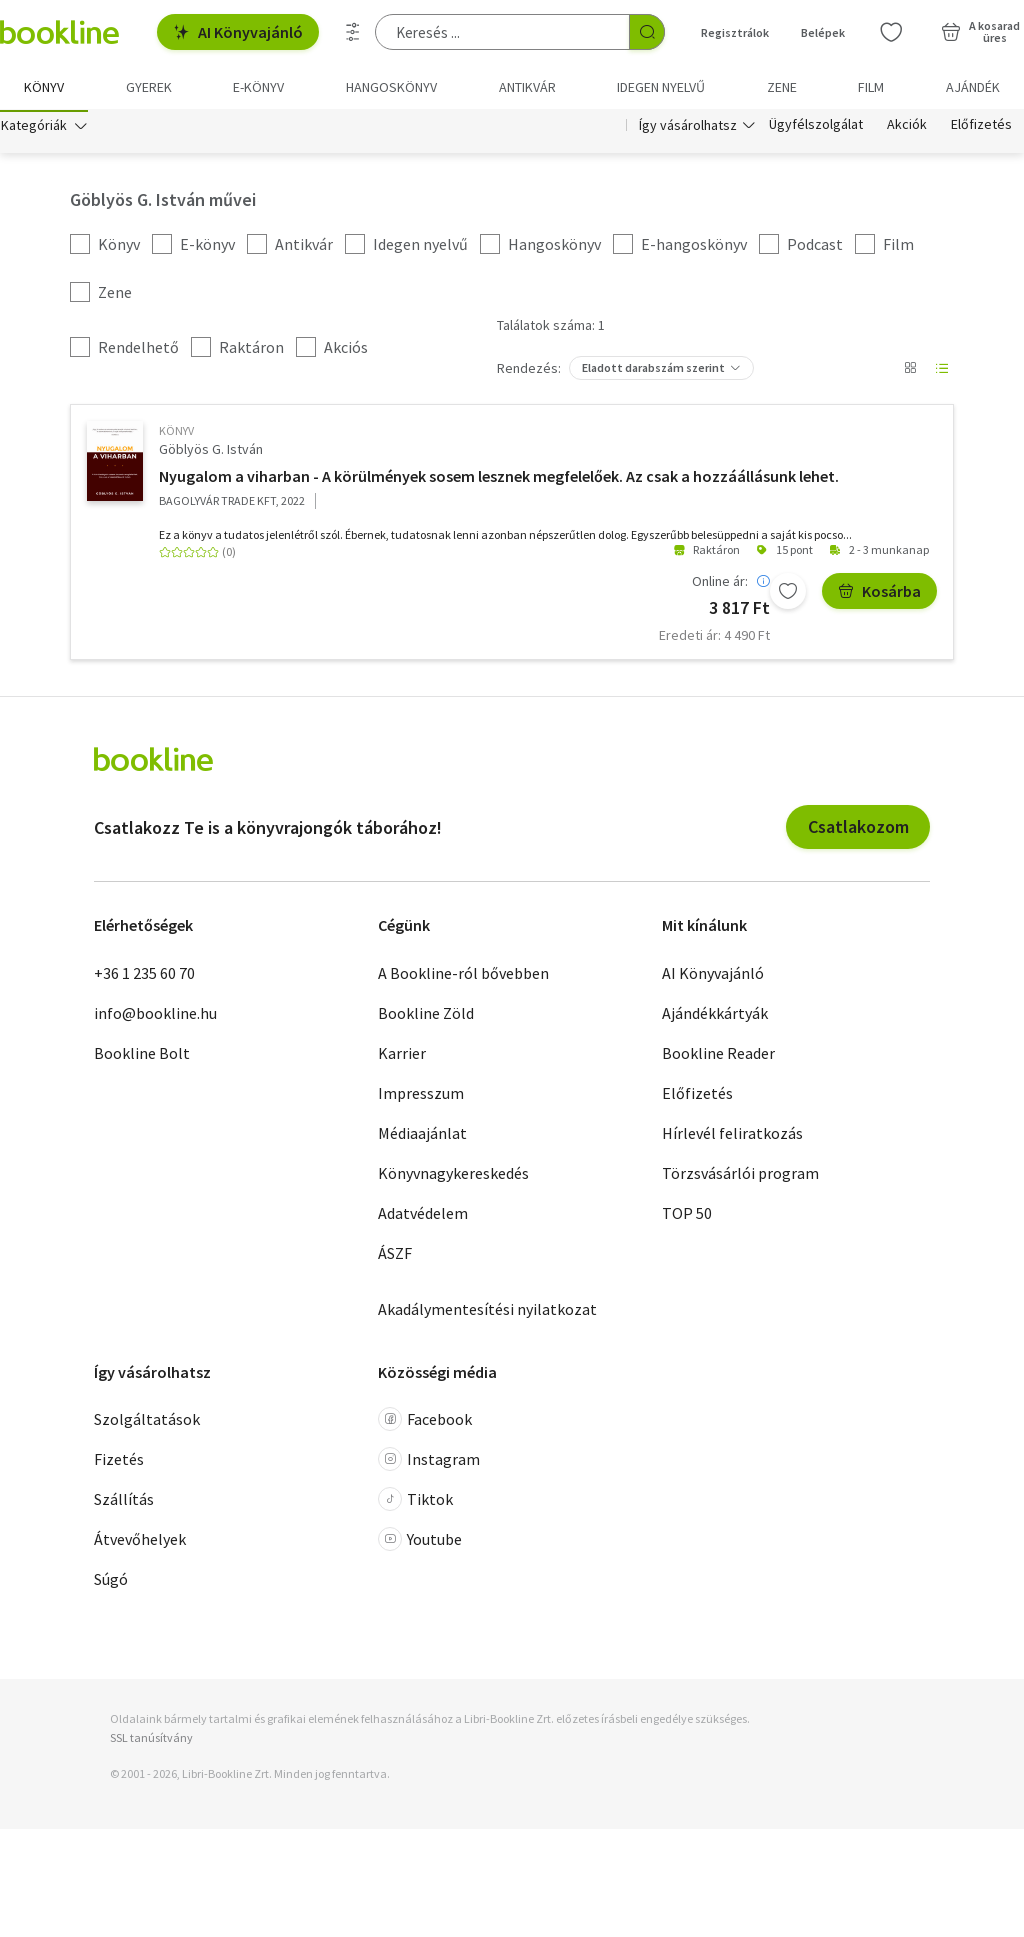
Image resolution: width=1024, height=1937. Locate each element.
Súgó (111, 1583)
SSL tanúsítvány (151, 1741)
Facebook (425, 1423)
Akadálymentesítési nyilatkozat (487, 1312)
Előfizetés (981, 128)
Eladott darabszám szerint (653, 371)
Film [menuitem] (871, 87)
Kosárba (879, 594)
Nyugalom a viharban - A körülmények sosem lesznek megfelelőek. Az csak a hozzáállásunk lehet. (499, 479)
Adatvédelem (423, 1216)
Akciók (907, 128)
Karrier (402, 1056)
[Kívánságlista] (891, 32)
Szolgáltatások (147, 1423)
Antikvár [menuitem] (527, 87)
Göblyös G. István (211, 453)
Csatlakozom (858, 830)
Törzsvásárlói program (740, 1176)
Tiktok (415, 1503)
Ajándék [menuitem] (973, 87)
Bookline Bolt (142, 1056)
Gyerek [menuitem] (149, 87)
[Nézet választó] (910, 372)
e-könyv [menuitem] (258, 87)
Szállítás (124, 1503)
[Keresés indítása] (647, 32)
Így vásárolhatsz (688, 128)
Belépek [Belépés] (823, 32)
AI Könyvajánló (238, 32)
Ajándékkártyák (715, 1016)
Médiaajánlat (422, 1136)
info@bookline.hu (155, 1016)
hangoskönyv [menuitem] (391, 87)
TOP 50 (687, 1216)
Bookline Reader (718, 1056)
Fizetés (119, 1463)
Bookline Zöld (426, 1016)
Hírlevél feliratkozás (732, 1136)
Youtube (420, 1543)
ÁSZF (395, 1256)
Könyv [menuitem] (44, 87)
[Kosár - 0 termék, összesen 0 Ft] (980, 32)
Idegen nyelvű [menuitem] (661, 87)
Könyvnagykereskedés (453, 1176)
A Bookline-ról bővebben (463, 976)
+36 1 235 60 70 (144, 976)
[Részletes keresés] (353, 32)
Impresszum (421, 1096)
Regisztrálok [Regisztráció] (735, 32)
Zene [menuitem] (782, 87)
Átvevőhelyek (140, 1543)
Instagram (429, 1463)
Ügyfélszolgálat (816, 128)
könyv (176, 434)
